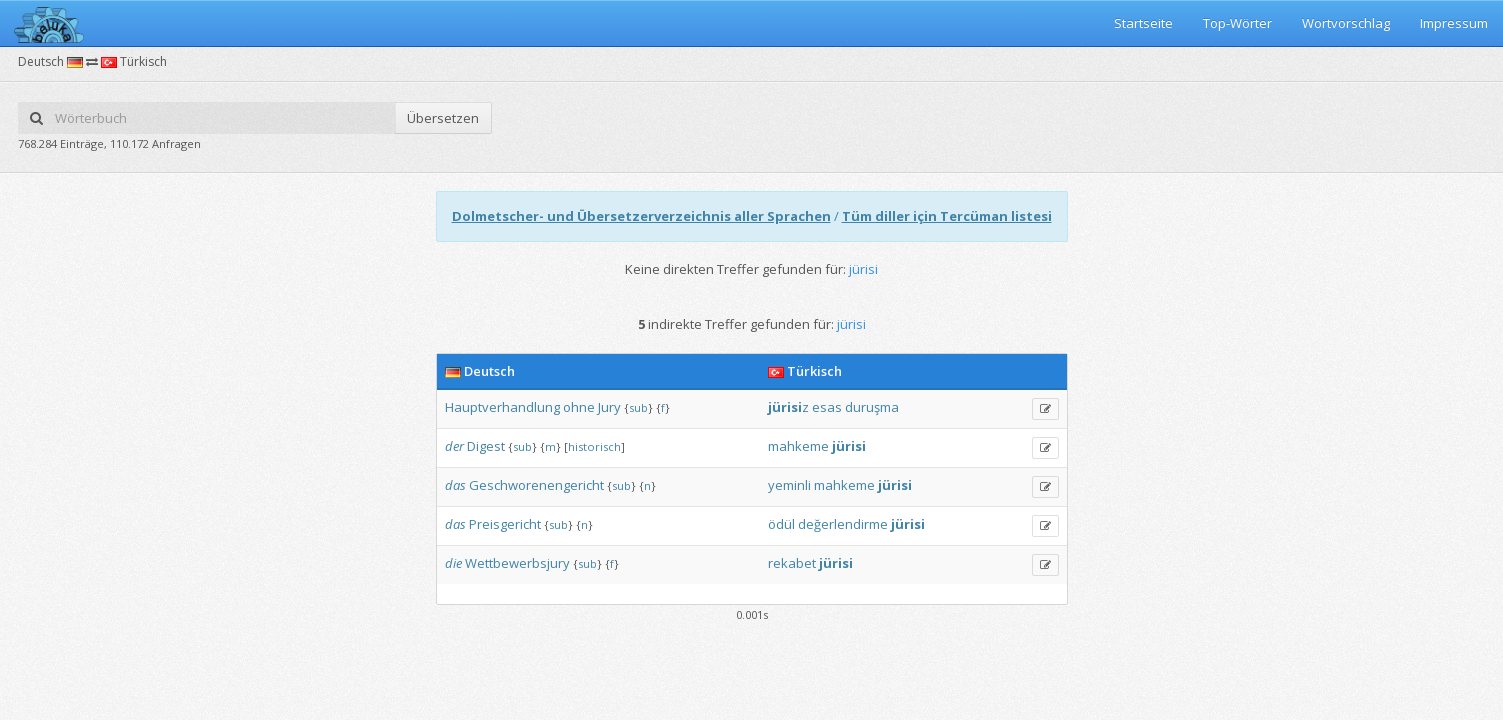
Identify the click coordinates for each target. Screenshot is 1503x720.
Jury (609, 407)
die (453, 563)
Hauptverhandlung (502, 407)
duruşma (872, 407)
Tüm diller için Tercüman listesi (947, 216)
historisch (594, 446)
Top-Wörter (1237, 23)
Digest (486, 446)
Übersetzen (443, 118)
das (455, 485)
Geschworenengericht (536, 485)
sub (638, 407)
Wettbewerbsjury (517, 563)
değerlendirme (843, 524)
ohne (579, 407)
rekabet (792, 563)
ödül (781, 524)
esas (827, 407)
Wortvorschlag (1346, 23)
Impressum (1454, 23)
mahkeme (798, 446)
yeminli (789, 485)
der (454, 446)
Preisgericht (505, 524)
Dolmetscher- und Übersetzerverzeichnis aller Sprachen (641, 216)
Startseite (1143, 23)
